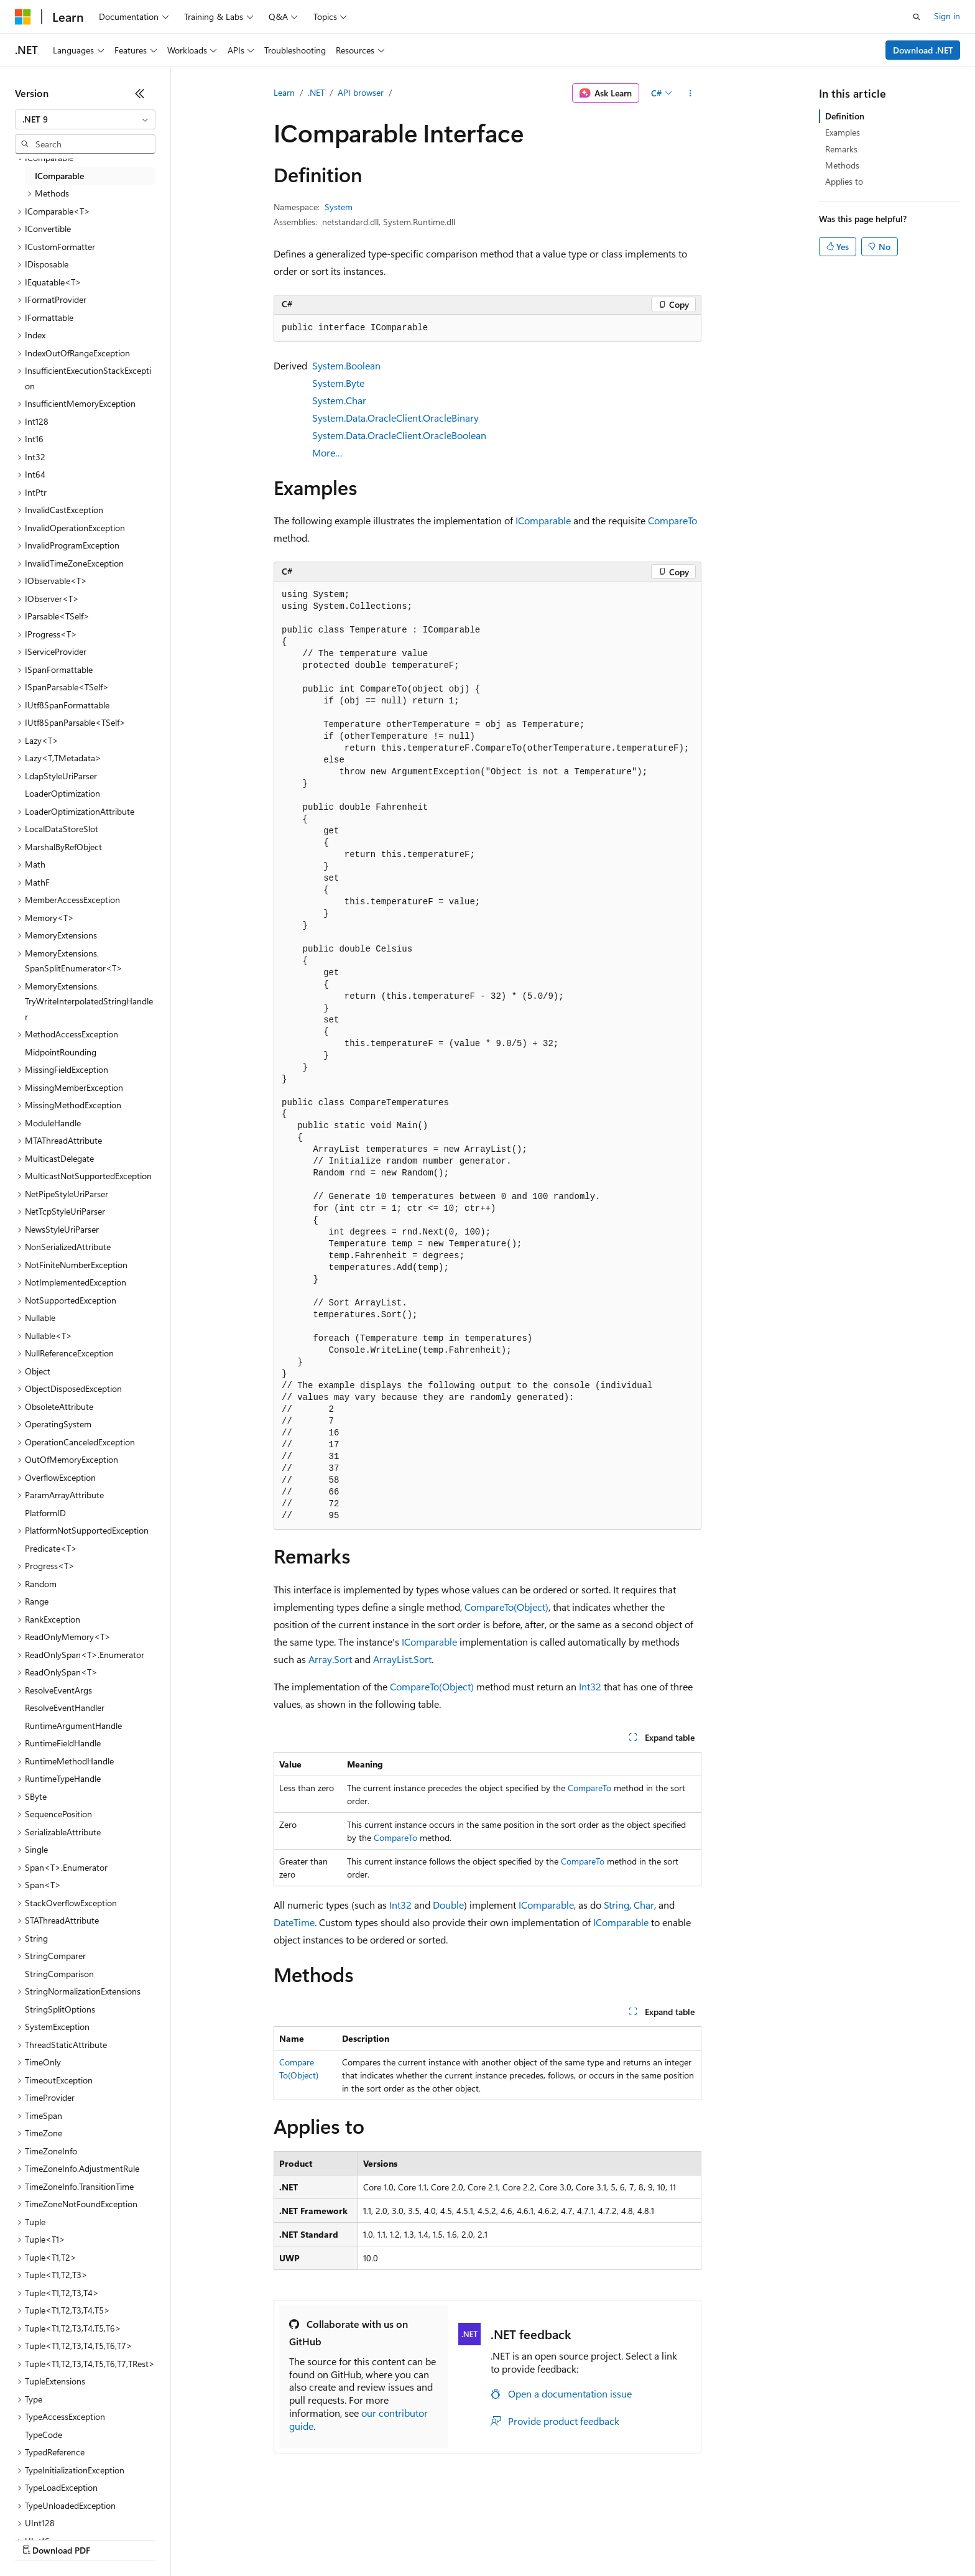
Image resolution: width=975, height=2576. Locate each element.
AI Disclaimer (40, 2538)
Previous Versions (113, 2538)
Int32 (590, 1686)
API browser (361, 92)
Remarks (841, 149)
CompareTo (672, 520)
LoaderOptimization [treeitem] (62, 793)
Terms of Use (454, 2538)
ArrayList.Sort (402, 1659)
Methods (842, 165)
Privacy (271, 2538)
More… (327, 452)
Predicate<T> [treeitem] (51, 1548)
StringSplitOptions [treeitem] (60, 2009)
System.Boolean (346, 365)
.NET (316, 92)
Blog (169, 2538)
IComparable (543, 520)
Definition (844, 116)
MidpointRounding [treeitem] (60, 1052)
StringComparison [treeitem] (59, 1974)
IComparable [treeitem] (59, 176)
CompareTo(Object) (506, 1606)
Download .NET (923, 50)
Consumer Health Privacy (357, 2538)
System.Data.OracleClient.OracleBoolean (399, 435)
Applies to (844, 181)
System (339, 207)
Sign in (947, 16)
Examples (842, 132)
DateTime (294, 1922)
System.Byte (338, 382)
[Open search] (916, 17)
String (616, 1904)
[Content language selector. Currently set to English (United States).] (72, 2509)
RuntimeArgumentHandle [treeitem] (73, 1725)
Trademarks (515, 2538)
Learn (284, 92)
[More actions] (690, 93)
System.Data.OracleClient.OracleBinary (395, 417)
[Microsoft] (23, 17)
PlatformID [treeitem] (45, 1513)
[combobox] (85, 119)
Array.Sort (330, 1659)
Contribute (222, 2538)
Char (644, 1904)
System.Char (339, 400)
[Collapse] (139, 93)
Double (448, 1904)
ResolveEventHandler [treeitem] (64, 1707)
